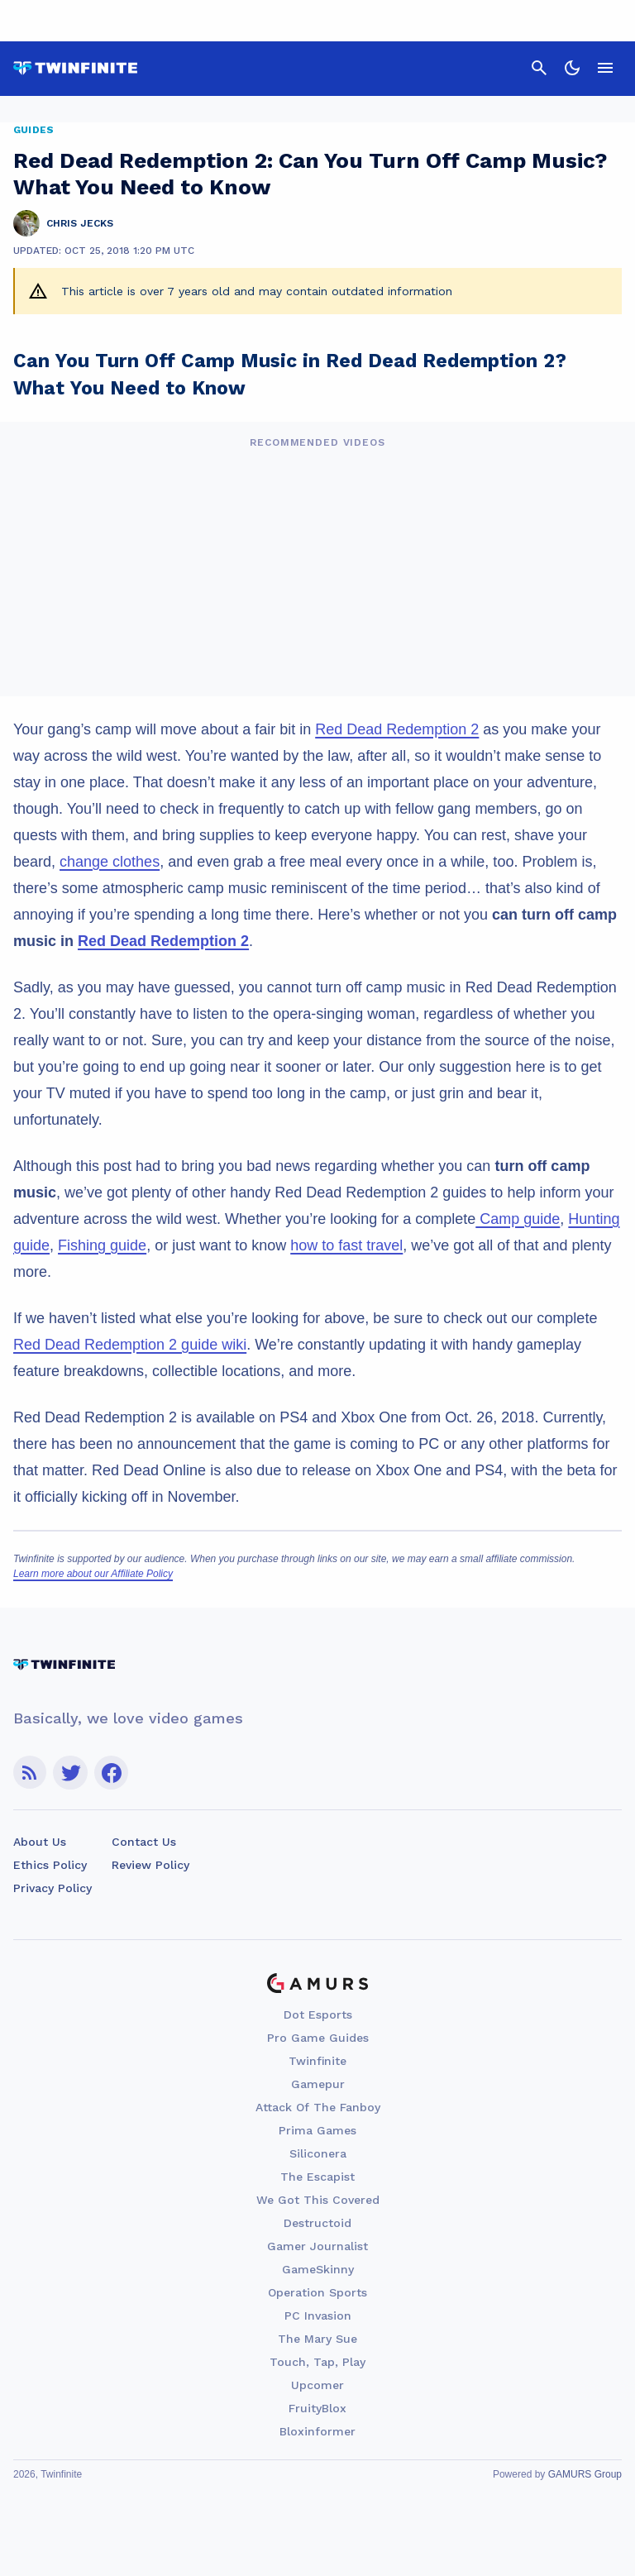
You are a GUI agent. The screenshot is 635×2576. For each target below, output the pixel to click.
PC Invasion (317, 2315)
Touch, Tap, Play (317, 2361)
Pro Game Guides (318, 2037)
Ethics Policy (50, 1864)
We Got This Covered (318, 2199)
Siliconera (317, 2153)
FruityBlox (317, 2408)
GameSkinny (318, 2269)
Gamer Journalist (317, 2246)
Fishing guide (102, 1245)
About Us (39, 1841)
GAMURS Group (585, 2474)
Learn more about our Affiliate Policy (93, 1574)
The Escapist (317, 2176)
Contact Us (144, 1841)
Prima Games (317, 2130)
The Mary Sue (317, 2338)
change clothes (110, 861)
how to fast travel (346, 1245)
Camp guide (517, 1219)
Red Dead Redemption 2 (397, 729)
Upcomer (317, 2385)
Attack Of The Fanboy (317, 2107)
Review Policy (150, 1864)
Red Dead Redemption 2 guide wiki (129, 1344)
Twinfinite (317, 2060)
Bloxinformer (317, 2431)
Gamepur (318, 2084)
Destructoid (317, 2223)
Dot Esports (318, 2014)
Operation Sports (317, 2292)
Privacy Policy (52, 1888)
